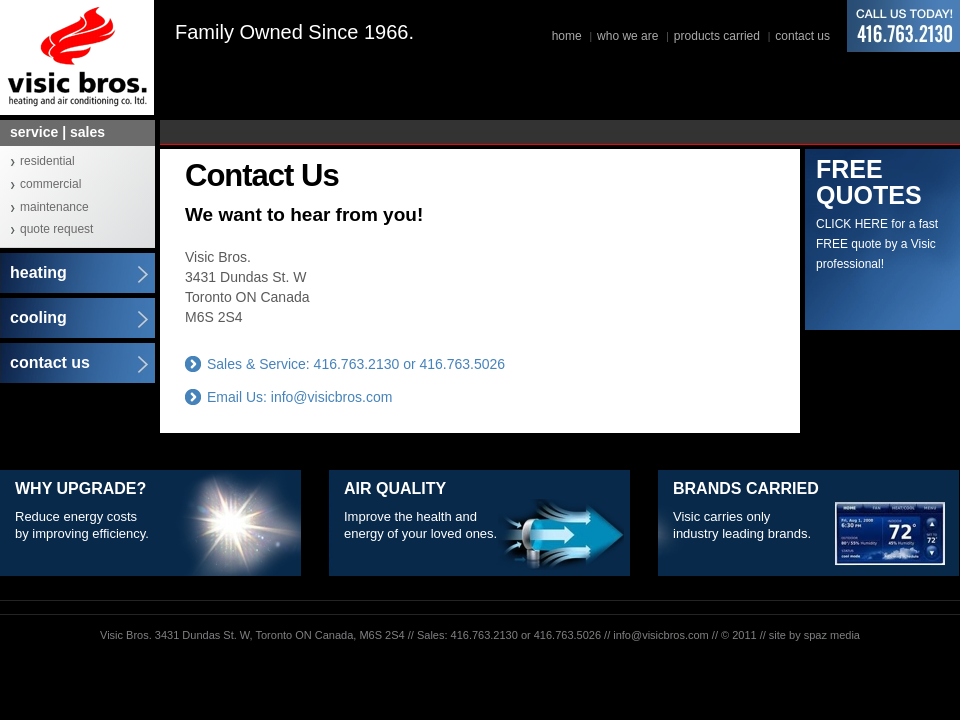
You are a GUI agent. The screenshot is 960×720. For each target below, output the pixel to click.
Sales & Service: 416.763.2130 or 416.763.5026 (356, 364)
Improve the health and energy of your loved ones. (420, 525)
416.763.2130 (903, 26)
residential (47, 161)
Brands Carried (746, 488)
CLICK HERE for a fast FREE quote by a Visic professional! (877, 244)
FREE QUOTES (869, 182)
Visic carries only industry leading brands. (742, 525)
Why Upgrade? (80, 488)
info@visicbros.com (661, 635)
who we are (627, 36)
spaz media (832, 635)
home (567, 36)
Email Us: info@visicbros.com (299, 397)
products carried (717, 36)
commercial (50, 184)
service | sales (57, 132)
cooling (38, 317)
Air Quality (395, 488)
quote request (56, 229)
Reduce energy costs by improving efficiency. (82, 525)
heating (38, 272)
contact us (802, 36)
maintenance (54, 207)
